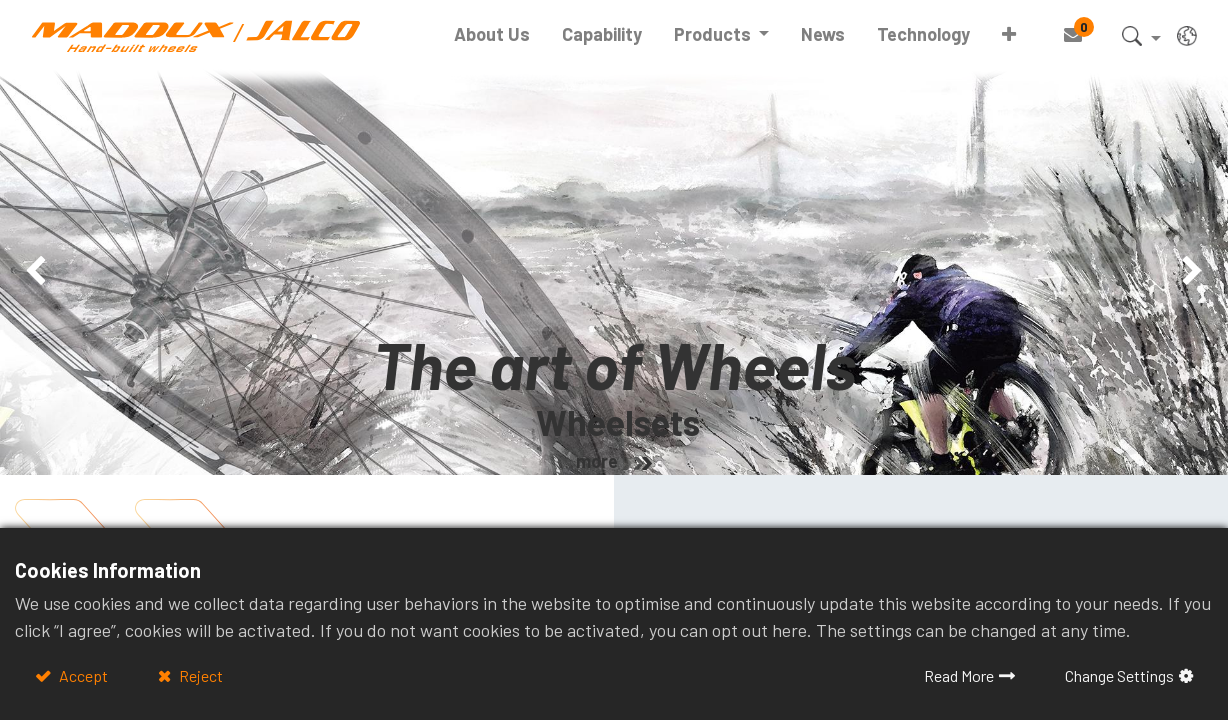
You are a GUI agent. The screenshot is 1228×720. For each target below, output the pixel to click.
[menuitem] (492, 34)
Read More (959, 675)
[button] (1009, 34)
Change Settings (1119, 675)
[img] (49, 272)
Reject (199, 675)
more (597, 461)
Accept (82, 675)
